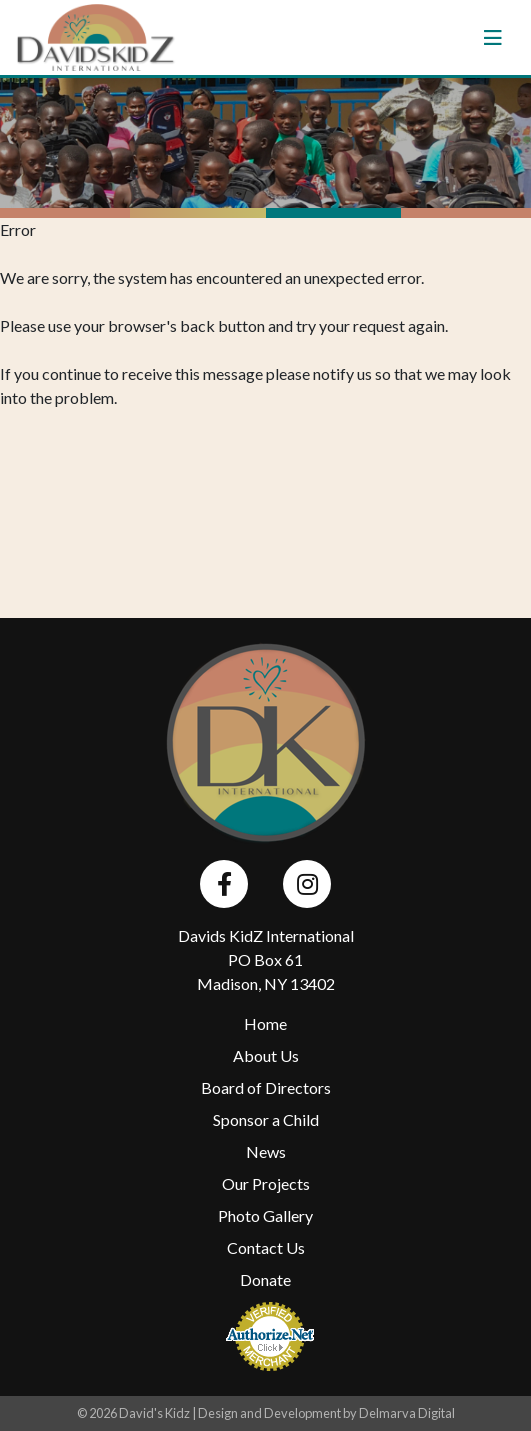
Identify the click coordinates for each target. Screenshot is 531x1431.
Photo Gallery (265, 1215)
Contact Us (266, 1247)
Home (265, 1023)
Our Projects (266, 1183)
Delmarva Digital (407, 1413)
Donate (265, 1279)
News (266, 1151)
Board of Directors (266, 1087)
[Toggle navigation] (493, 38)
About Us (266, 1055)
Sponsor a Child (266, 1119)
